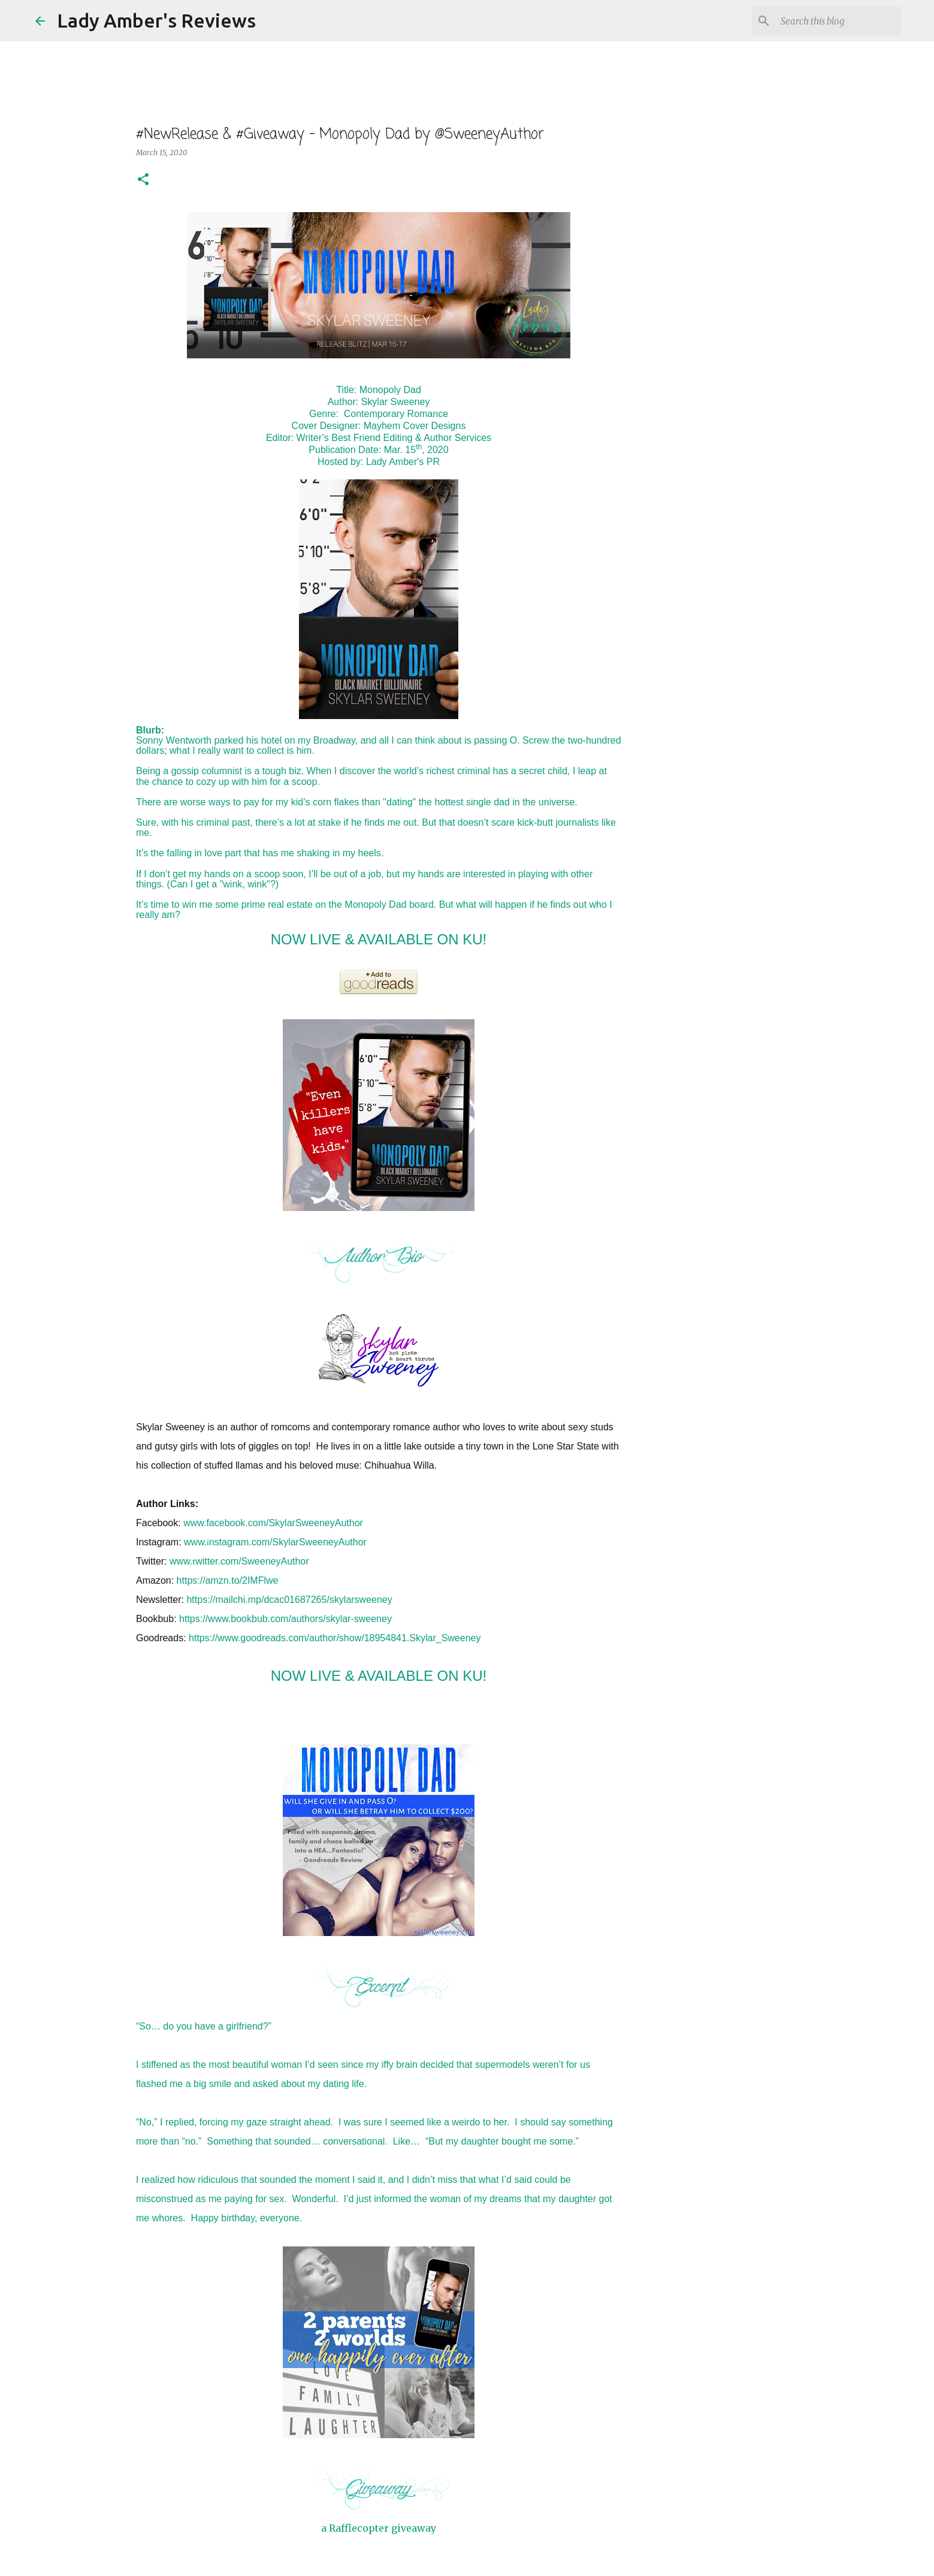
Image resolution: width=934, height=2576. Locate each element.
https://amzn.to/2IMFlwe (228, 1580)
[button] (143, 180)
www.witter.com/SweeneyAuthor (239, 1561)
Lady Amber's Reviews (156, 20)
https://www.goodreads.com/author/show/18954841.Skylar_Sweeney (334, 1638)
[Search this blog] (839, 21)
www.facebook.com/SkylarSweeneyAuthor (273, 1523)
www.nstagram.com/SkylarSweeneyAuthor (275, 1542)
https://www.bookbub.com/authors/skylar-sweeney (285, 1619)
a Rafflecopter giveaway (378, 2528)
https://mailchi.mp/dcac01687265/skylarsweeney (289, 1599)
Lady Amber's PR (403, 462)
